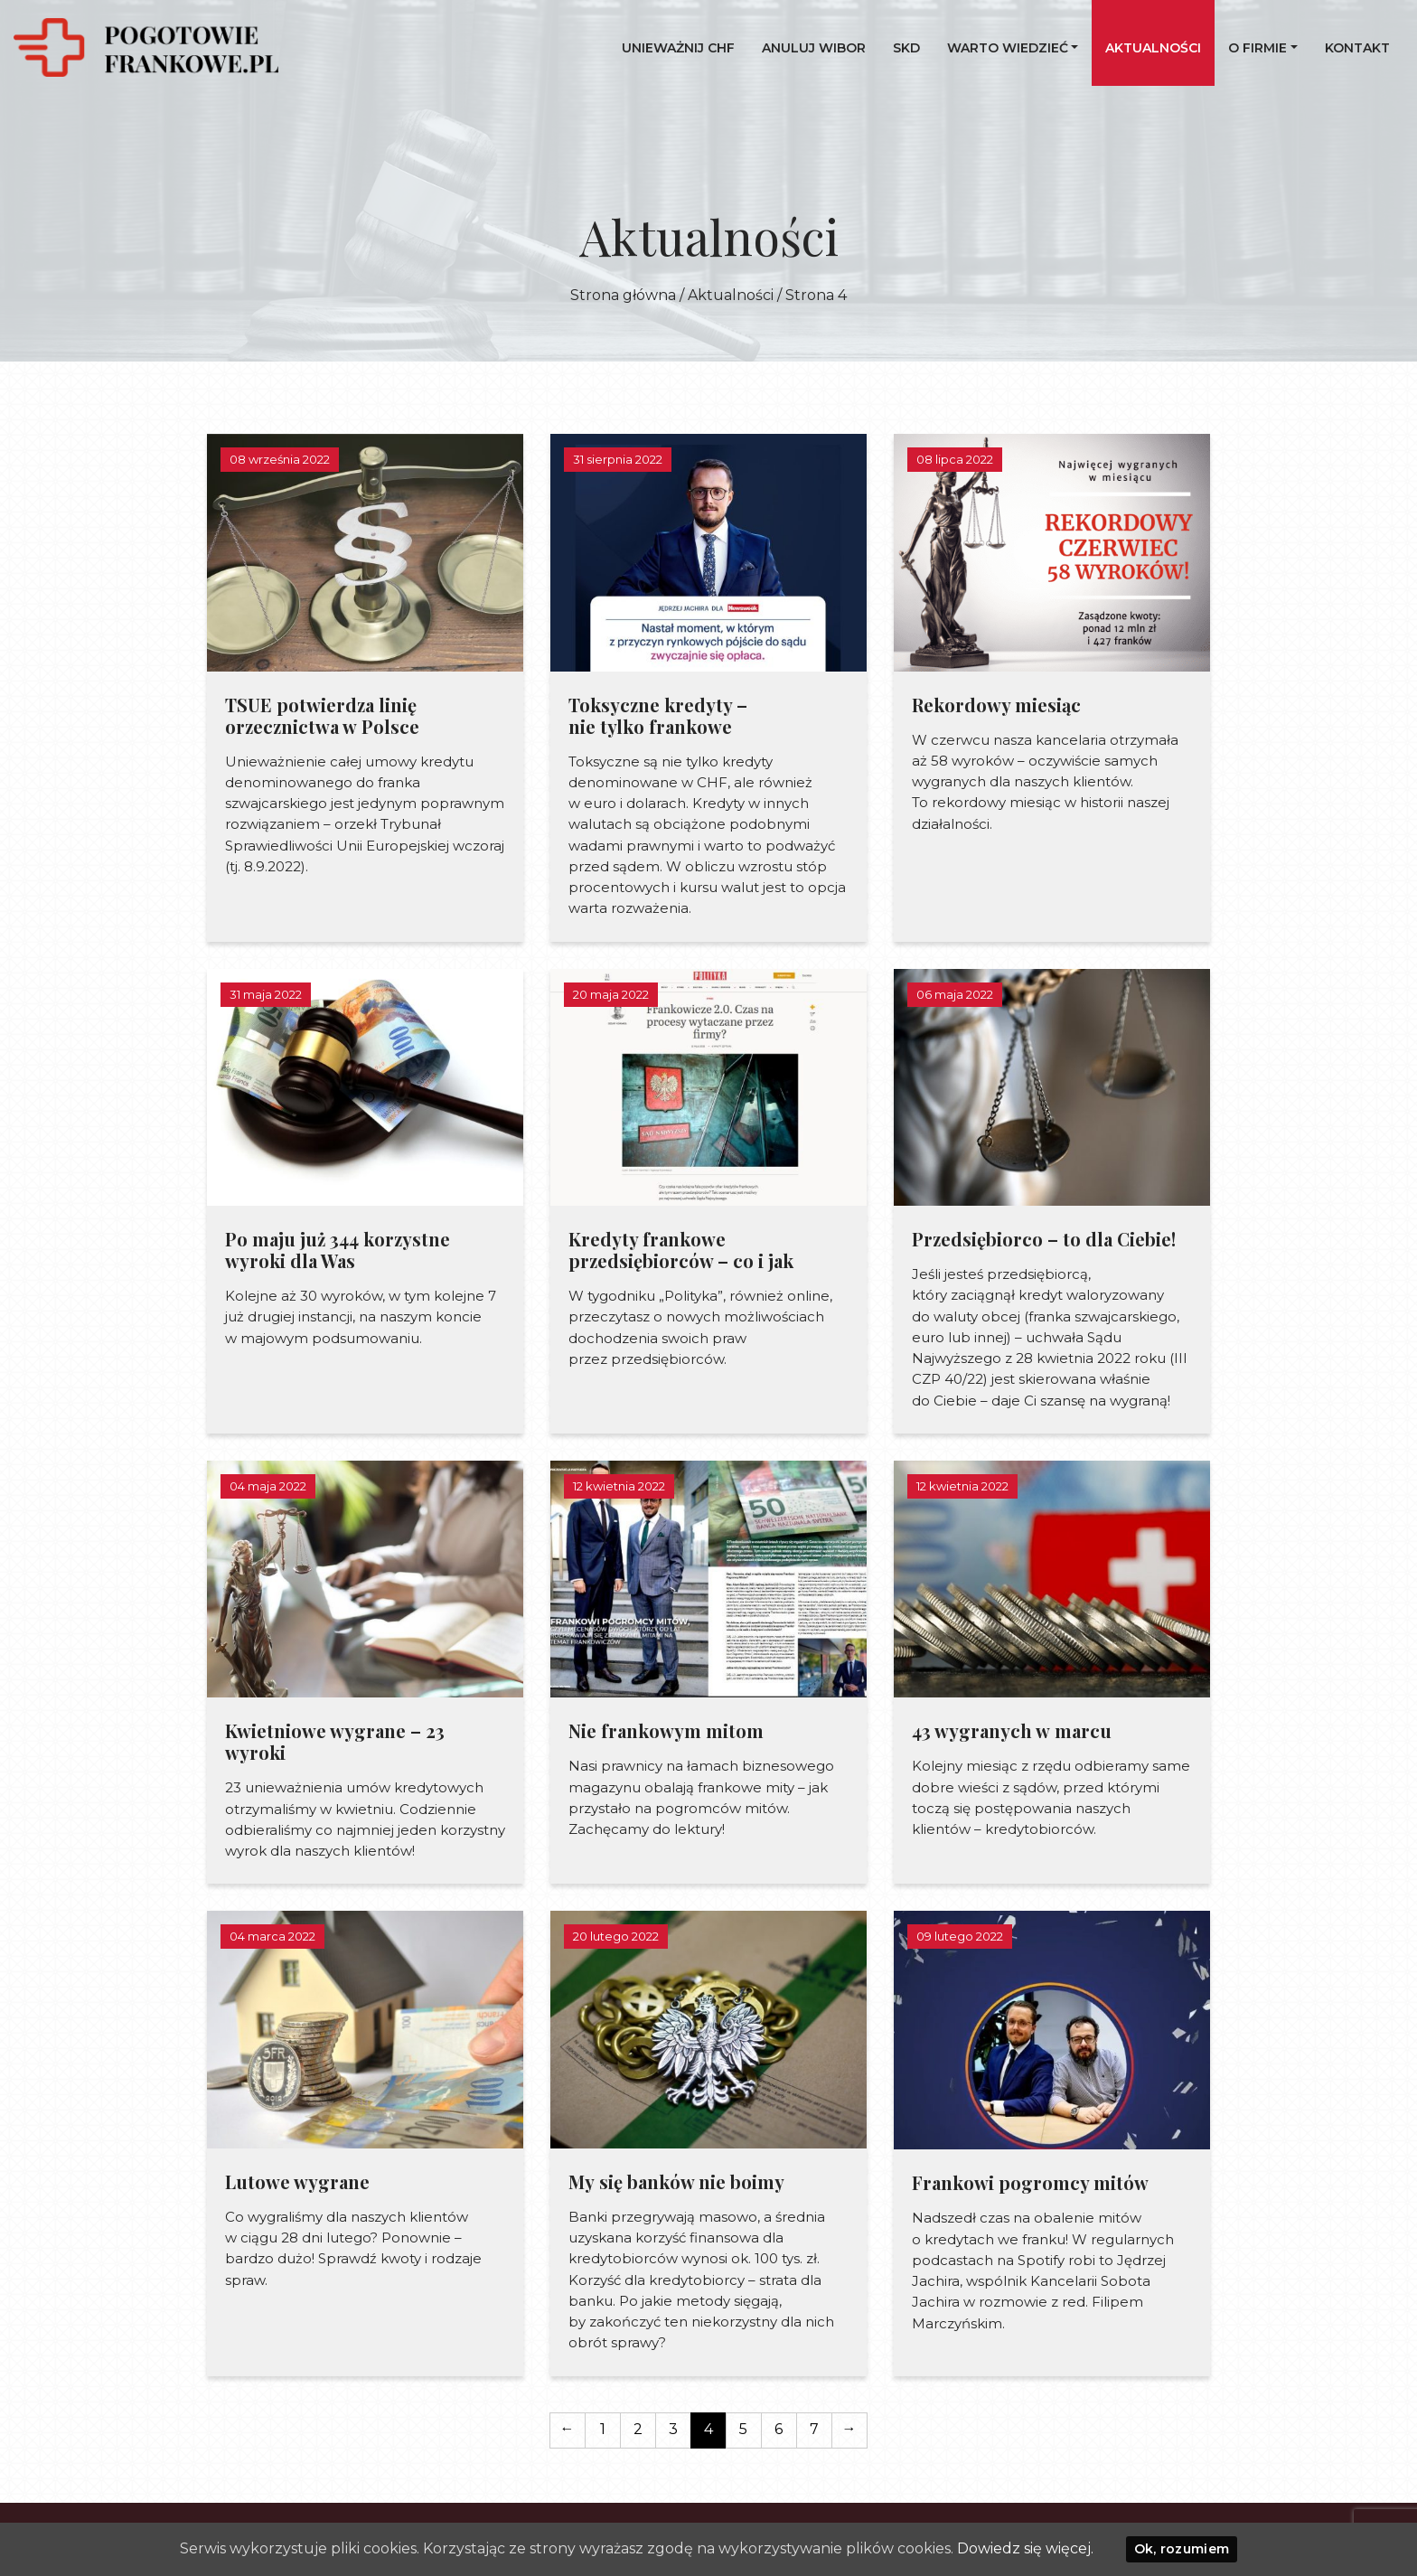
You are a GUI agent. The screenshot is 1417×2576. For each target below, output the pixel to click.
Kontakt (1357, 48)
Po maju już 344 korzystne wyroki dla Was (337, 1250)
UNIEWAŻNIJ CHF (678, 48)
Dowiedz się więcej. (1025, 2548)
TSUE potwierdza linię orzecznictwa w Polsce (322, 715)
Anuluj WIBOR (814, 48)
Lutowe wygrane (297, 2181)
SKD (906, 48)
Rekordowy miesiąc (996, 704)
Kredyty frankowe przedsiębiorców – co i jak (680, 1250)
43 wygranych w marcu (1012, 1730)
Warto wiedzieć (1007, 48)
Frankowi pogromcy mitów (1030, 2182)
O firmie (1257, 48)
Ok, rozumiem (1182, 2549)
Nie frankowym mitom (666, 1730)
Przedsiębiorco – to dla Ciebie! (1044, 1239)
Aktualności (1153, 48)
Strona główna (623, 295)
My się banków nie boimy (676, 2181)
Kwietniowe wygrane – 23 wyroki (335, 1741)
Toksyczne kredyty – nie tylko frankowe (657, 715)
